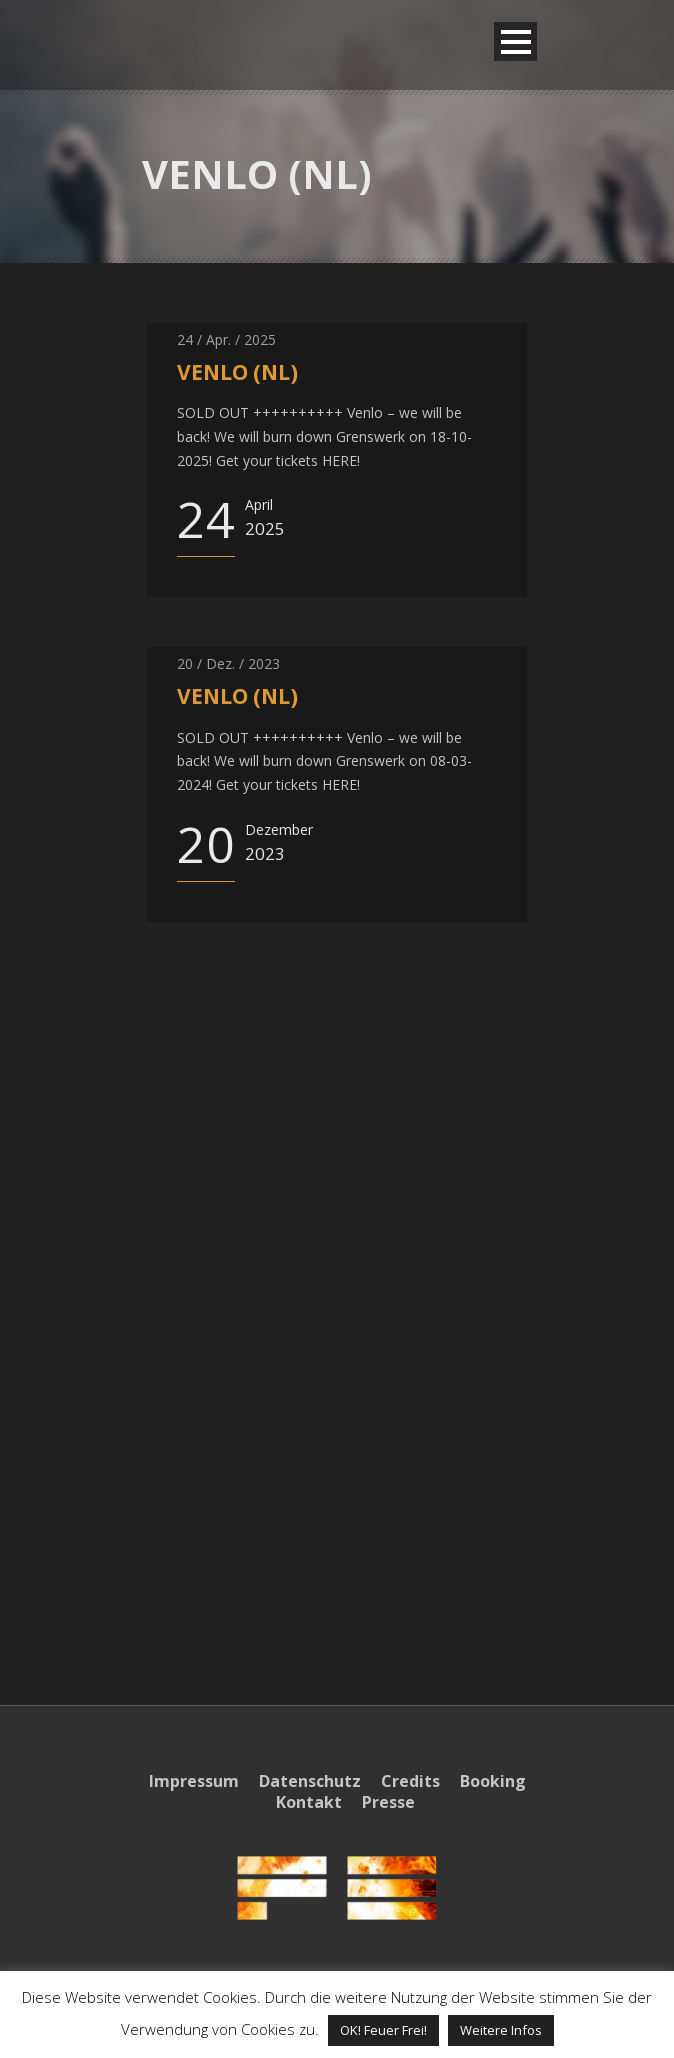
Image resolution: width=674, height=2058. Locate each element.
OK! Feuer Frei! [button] (383, 2030)
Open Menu (515, 41)
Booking (493, 1781)
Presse (388, 1802)
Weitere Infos (501, 2030)
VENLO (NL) (237, 372)
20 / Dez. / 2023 (228, 663)
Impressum (194, 1781)
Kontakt (309, 1802)
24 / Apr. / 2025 (226, 339)
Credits (410, 1781)
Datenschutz (310, 1781)
